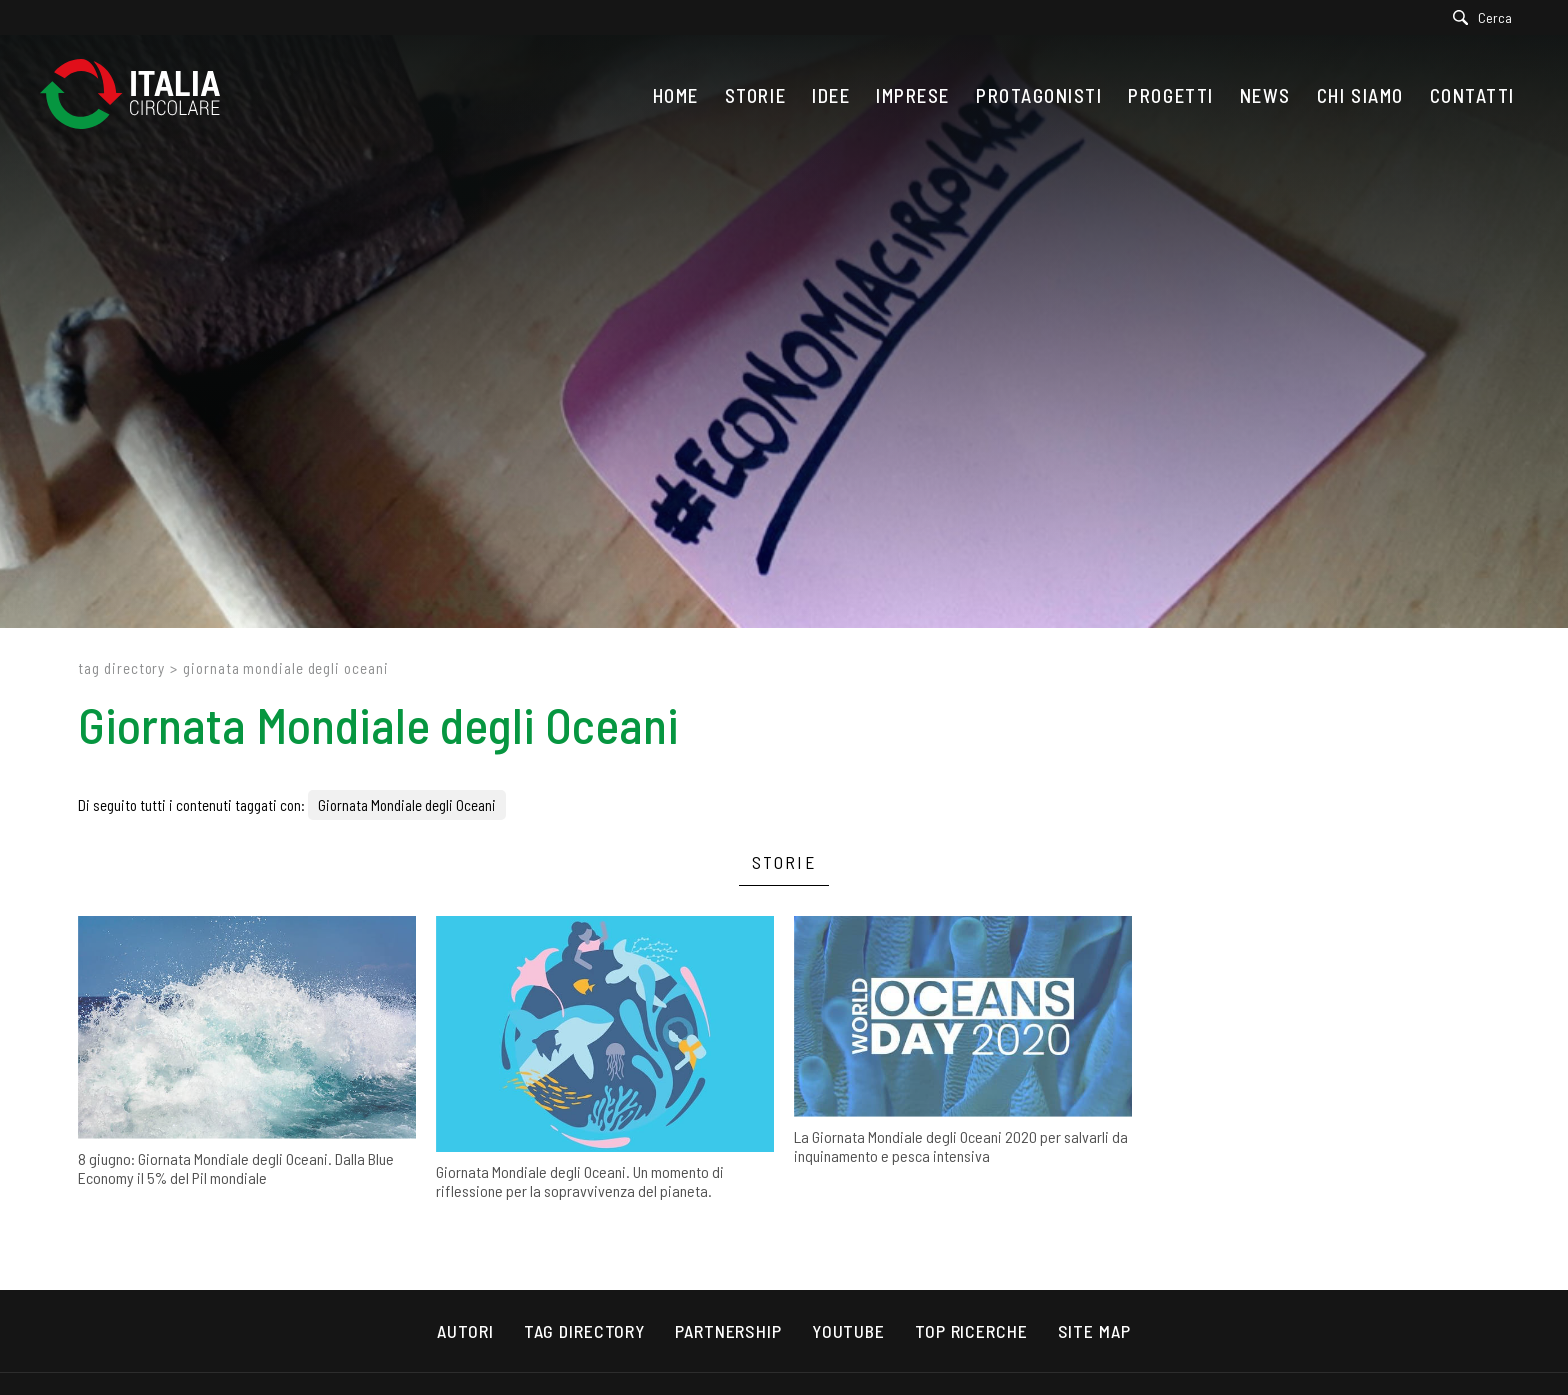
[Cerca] (1487, 17)
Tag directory (121, 668)
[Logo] (140, 95)
